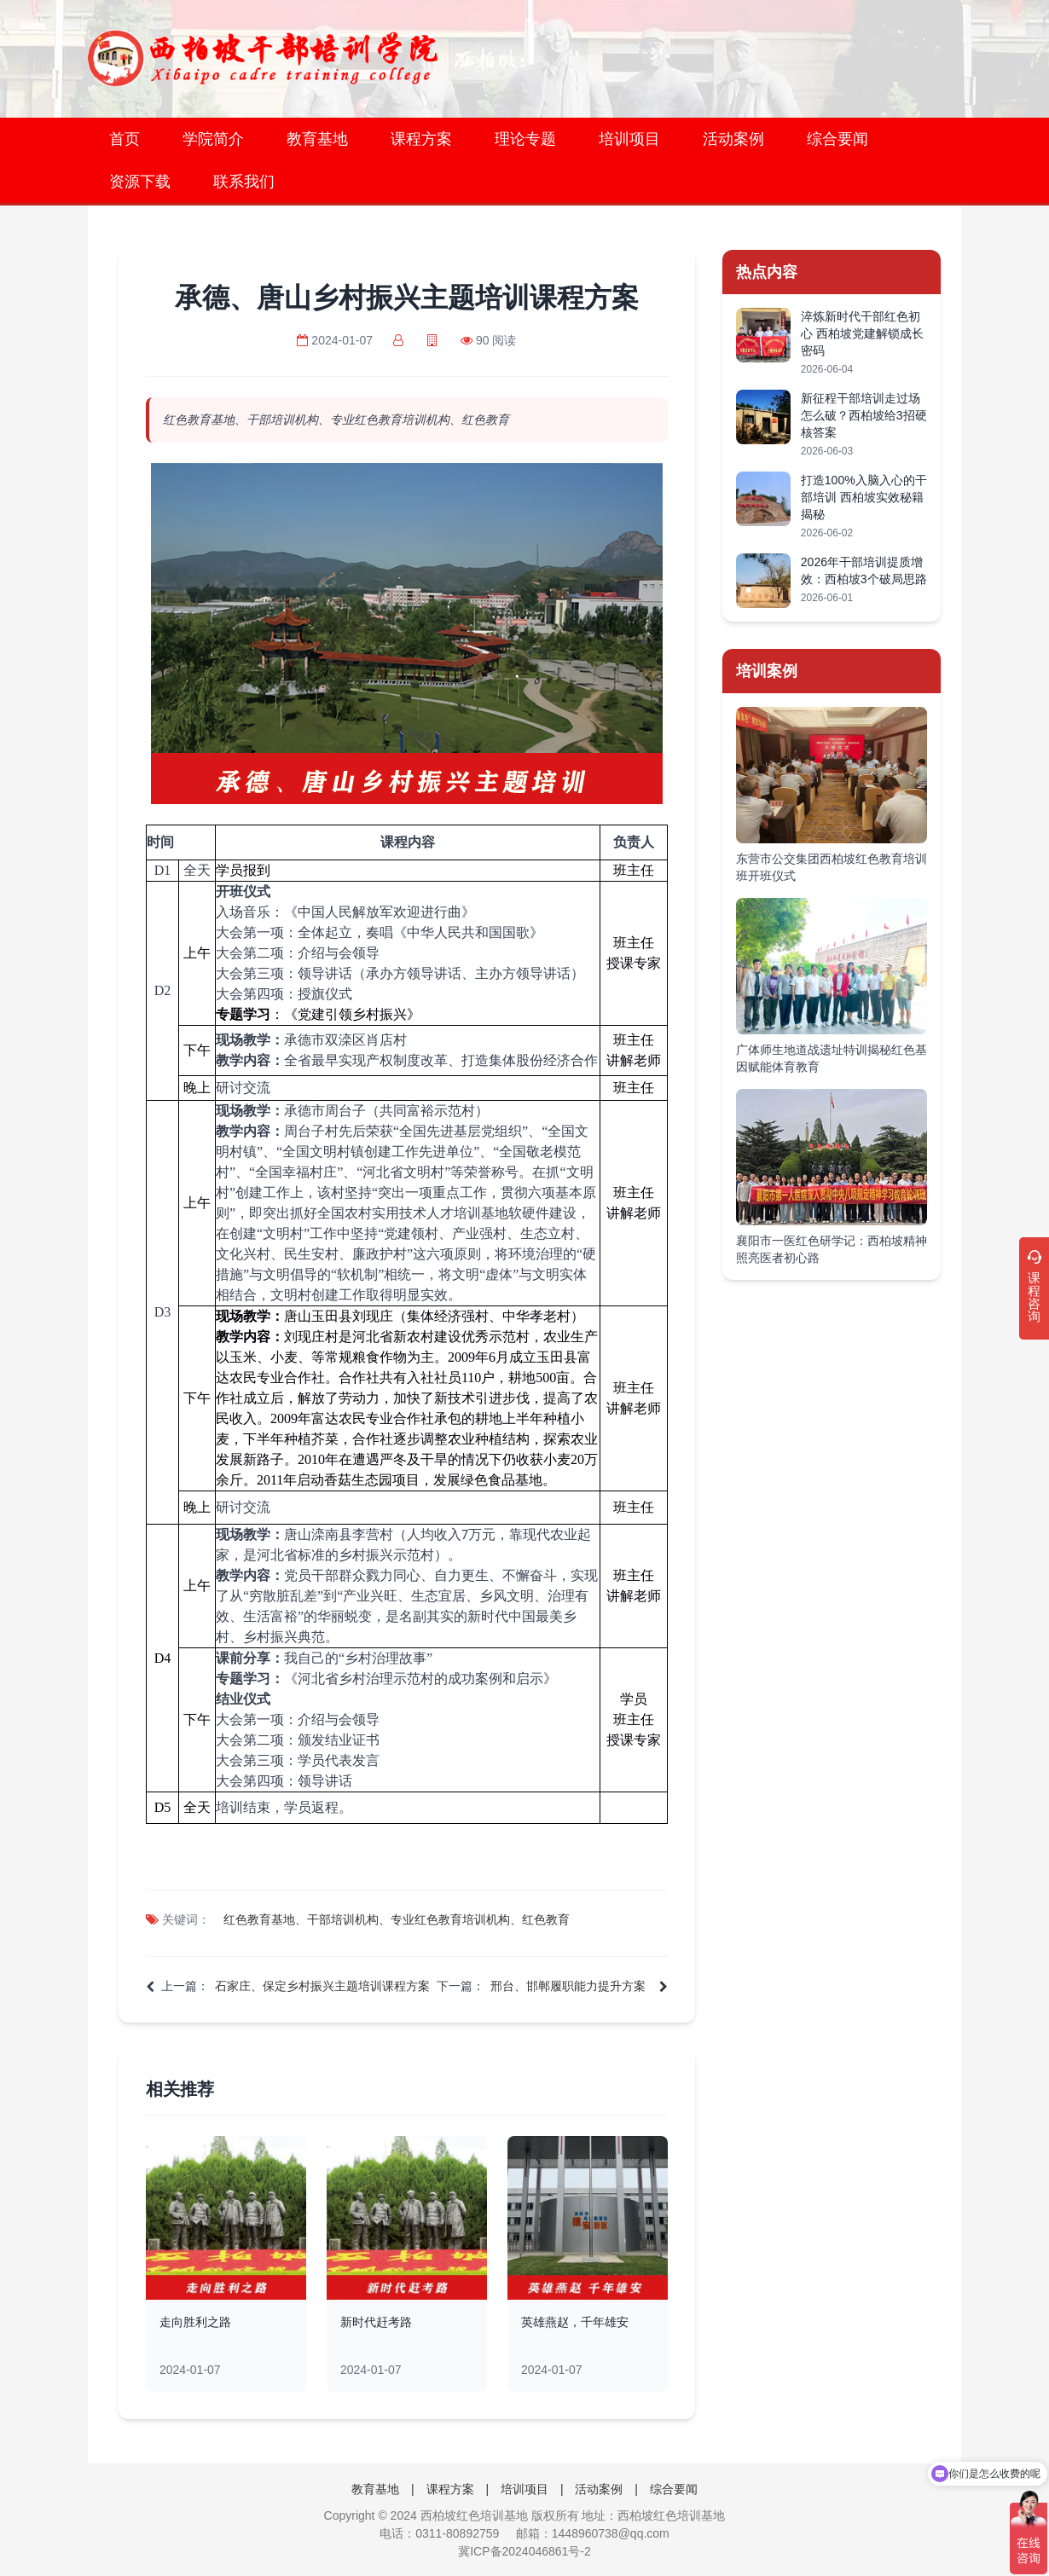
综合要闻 (837, 139)
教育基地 (317, 139)
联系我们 (244, 181)
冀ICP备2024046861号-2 (524, 2551)
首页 (124, 139)
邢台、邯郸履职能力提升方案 (568, 1986)
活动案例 (733, 139)
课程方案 (421, 139)
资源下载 (140, 181)
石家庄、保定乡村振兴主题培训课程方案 (322, 1986)
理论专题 (525, 139)
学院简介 (213, 139)
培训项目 (629, 139)
